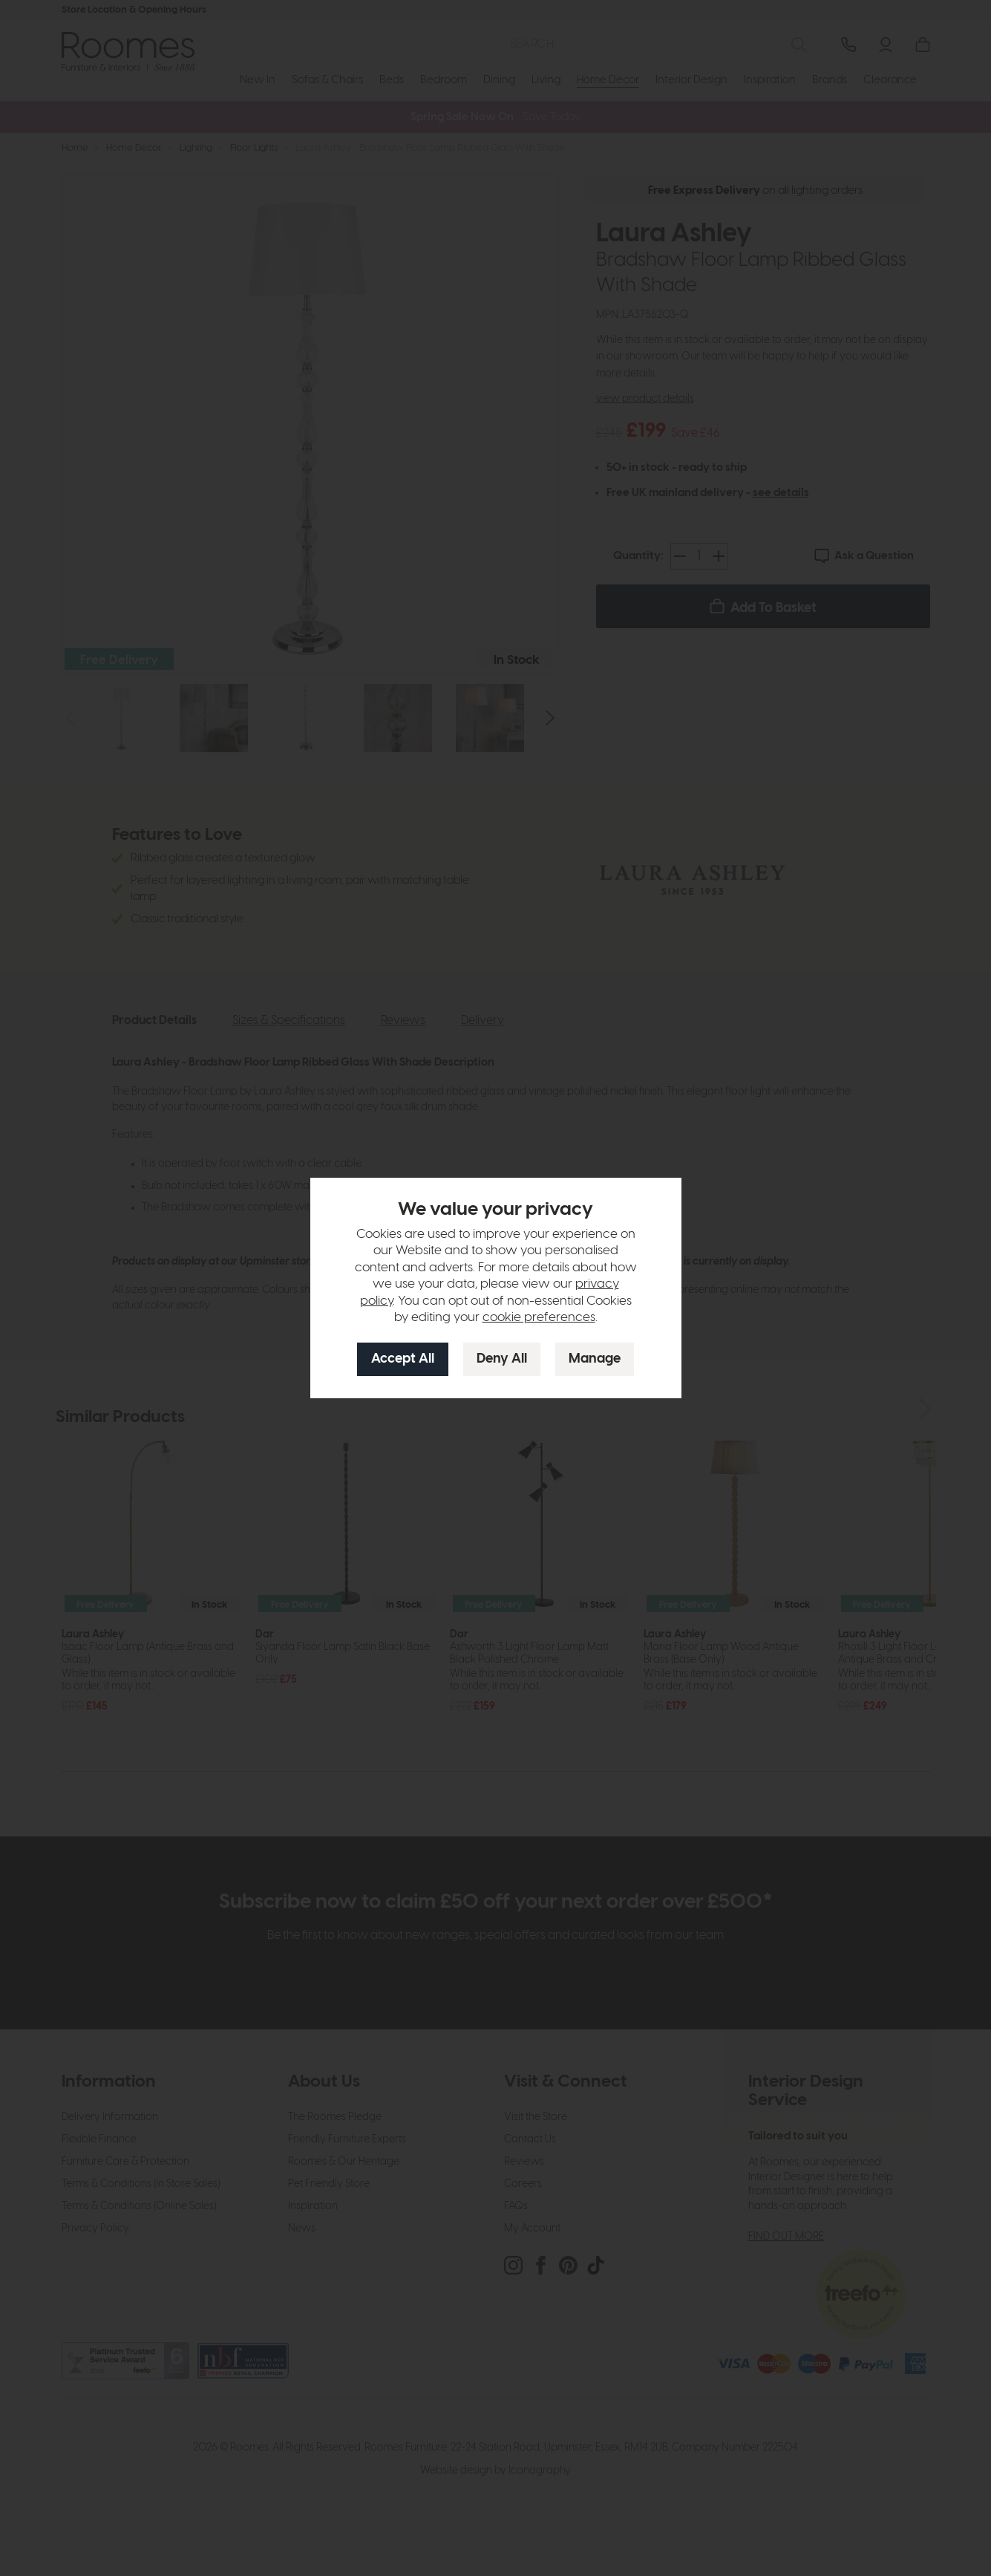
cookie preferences (539, 1317)
